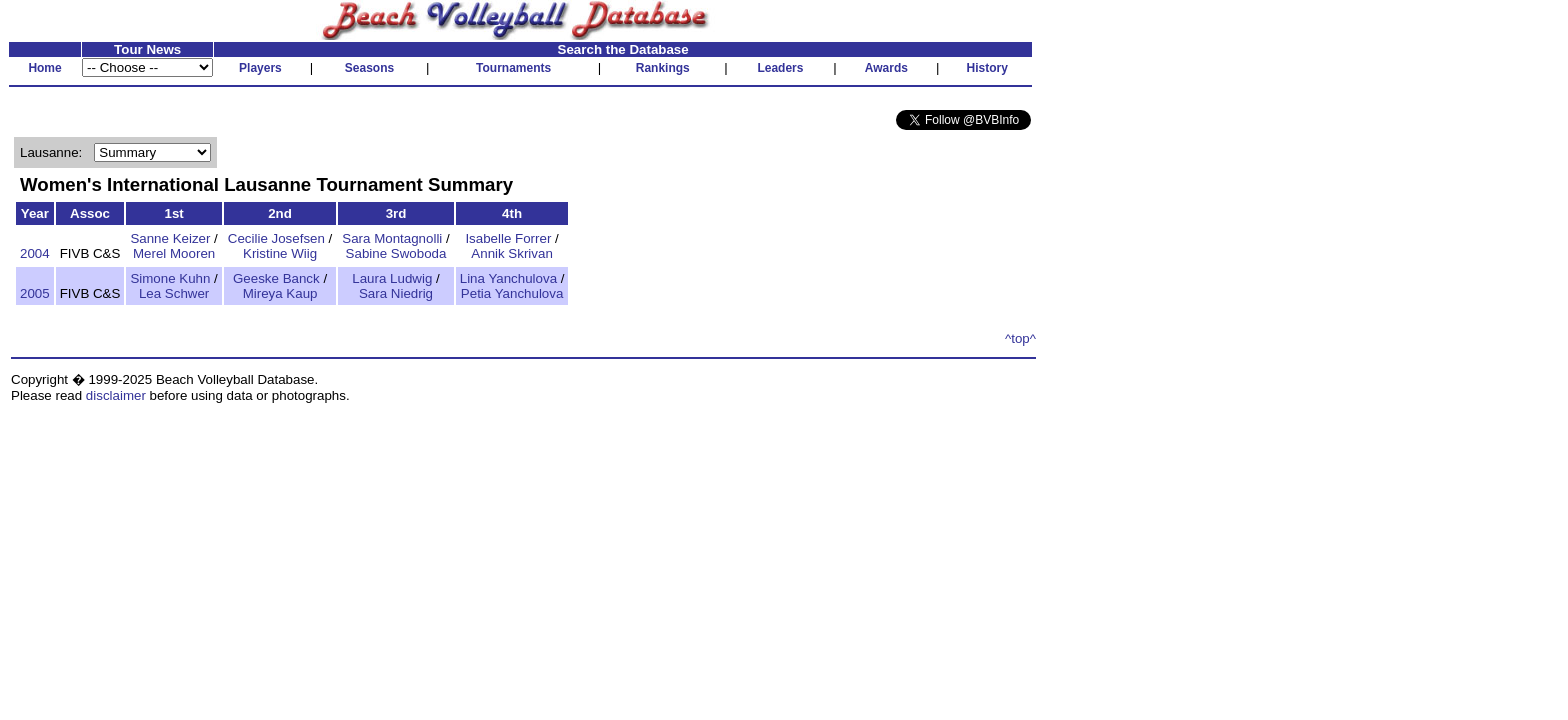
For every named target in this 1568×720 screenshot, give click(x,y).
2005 (35, 293)
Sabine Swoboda (396, 253)
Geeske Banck (276, 278)
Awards (886, 68)
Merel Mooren (174, 253)
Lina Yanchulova (508, 278)
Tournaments (513, 68)
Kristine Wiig (280, 253)
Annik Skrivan (512, 253)
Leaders (780, 68)
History (987, 68)
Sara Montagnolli (392, 238)
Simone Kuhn (170, 278)
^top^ (1020, 338)
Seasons (369, 68)
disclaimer (116, 395)
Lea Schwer (174, 293)
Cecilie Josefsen (276, 238)
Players (260, 68)
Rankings (663, 68)
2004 (35, 253)
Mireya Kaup (280, 293)
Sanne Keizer (170, 238)
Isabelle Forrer (508, 238)
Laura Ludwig (392, 278)
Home (44, 68)
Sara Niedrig (396, 293)
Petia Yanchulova (512, 293)
